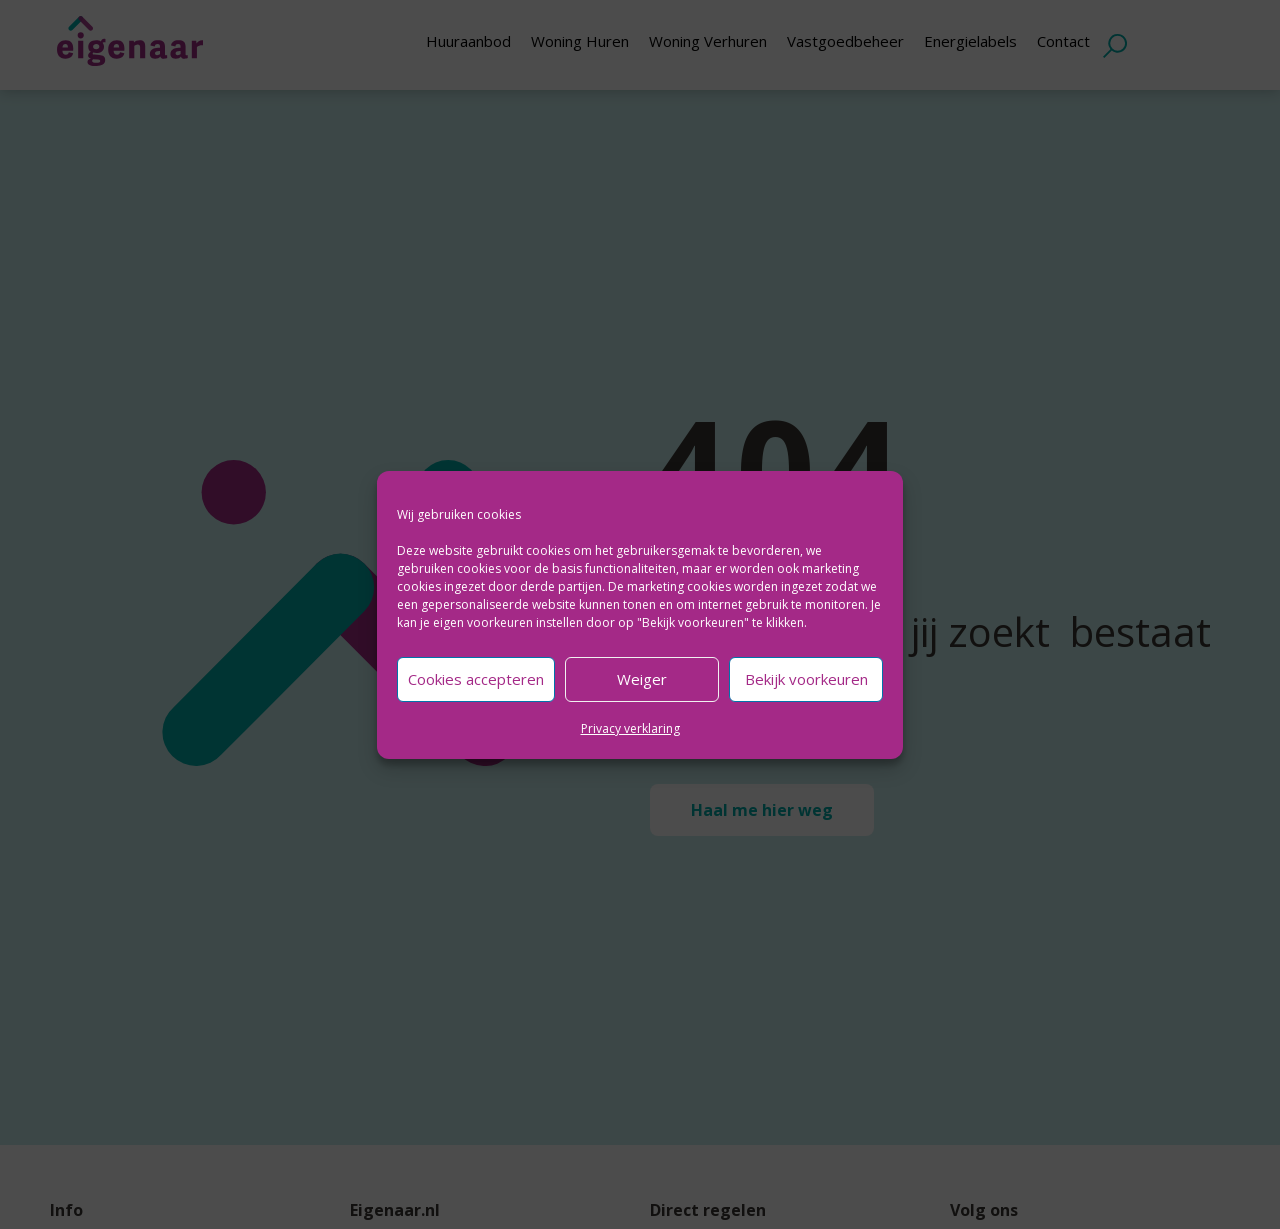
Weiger (642, 679)
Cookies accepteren (476, 679)
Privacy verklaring (630, 728)
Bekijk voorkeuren (806, 679)
